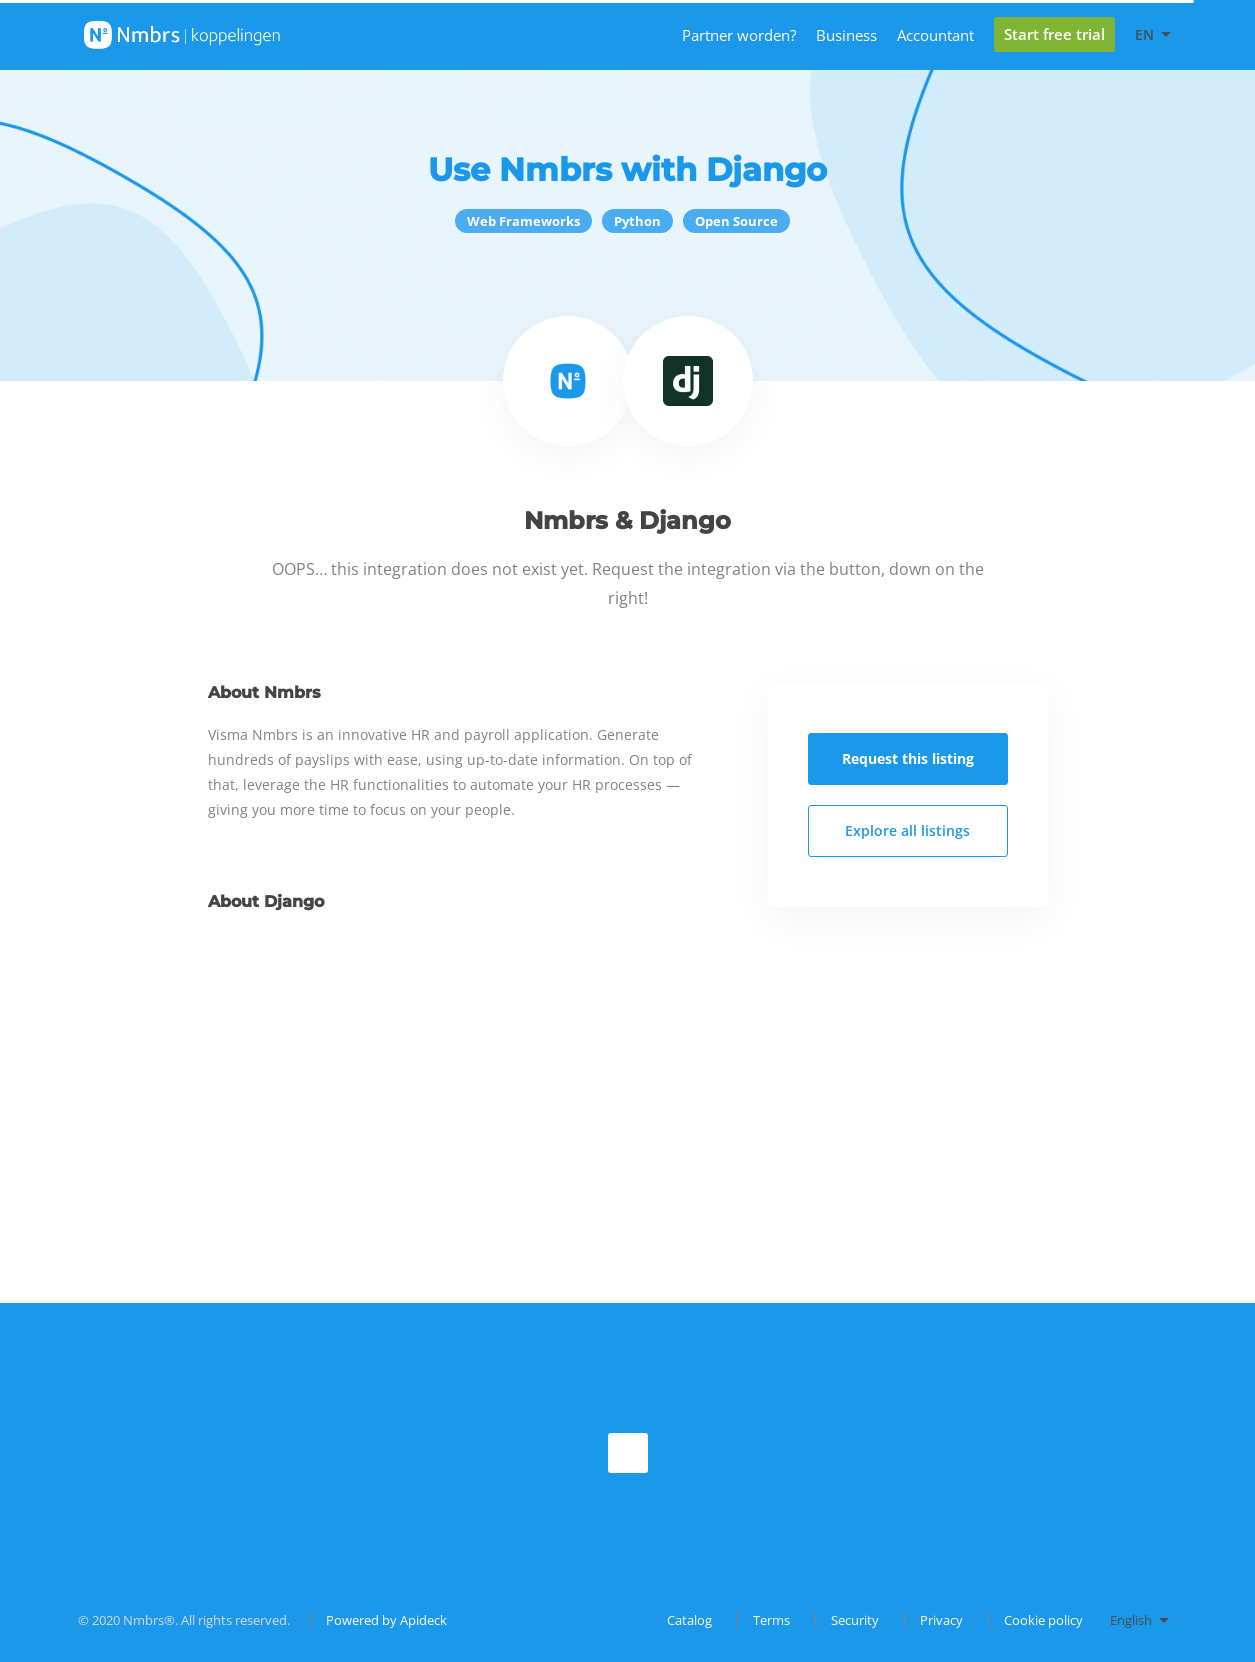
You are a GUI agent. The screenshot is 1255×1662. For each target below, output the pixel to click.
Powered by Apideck (386, 1620)
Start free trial (1054, 34)
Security (855, 1620)
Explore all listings (907, 830)
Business (846, 35)
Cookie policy (1043, 1620)
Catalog (689, 1620)
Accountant (935, 35)
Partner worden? (739, 35)
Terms (771, 1620)
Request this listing (908, 758)
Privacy (941, 1620)
